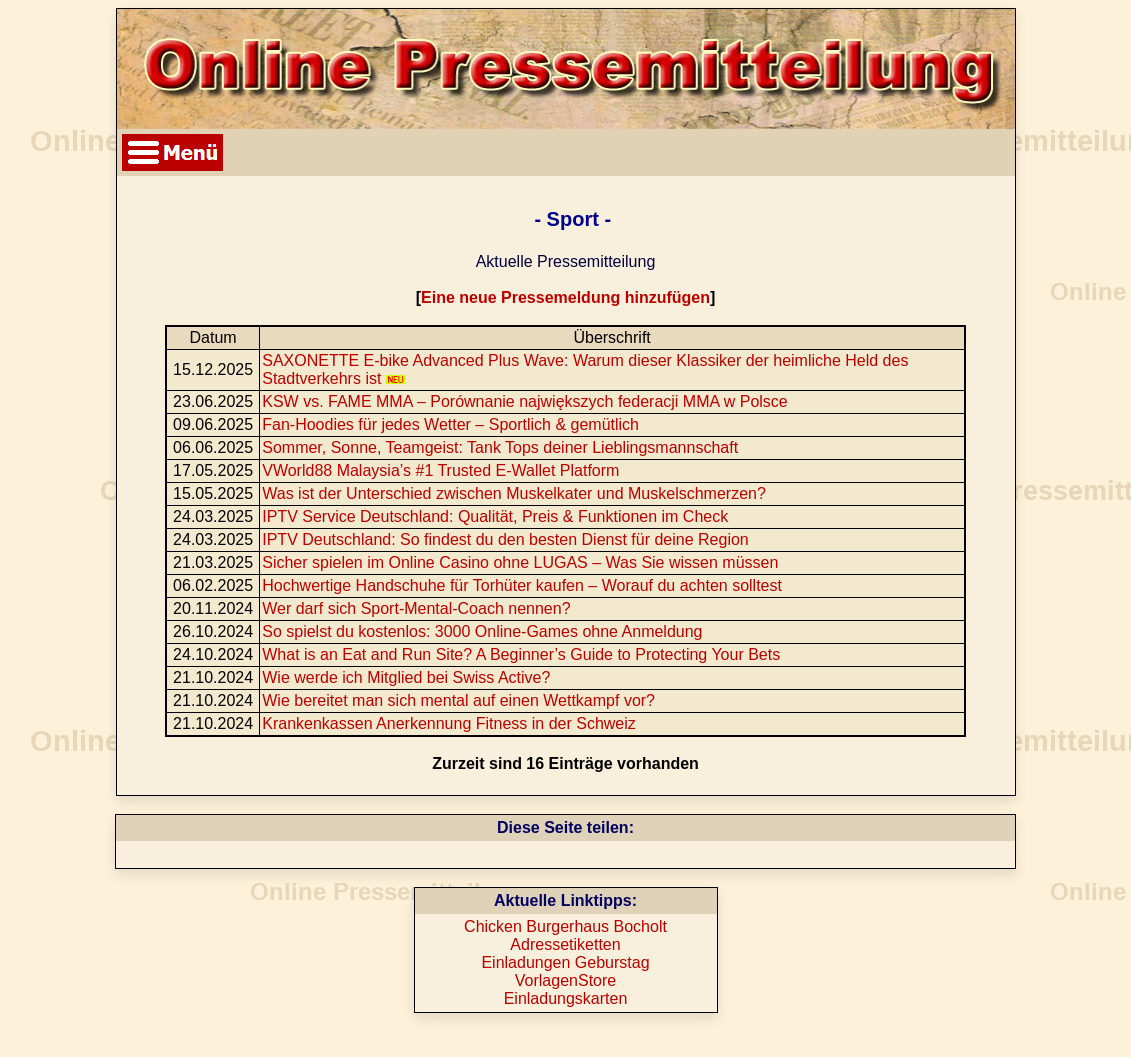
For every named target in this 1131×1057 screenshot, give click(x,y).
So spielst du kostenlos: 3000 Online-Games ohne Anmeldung (482, 631)
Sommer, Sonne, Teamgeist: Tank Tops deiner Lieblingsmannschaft (500, 447)
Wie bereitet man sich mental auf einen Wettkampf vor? (458, 700)
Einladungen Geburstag (565, 962)
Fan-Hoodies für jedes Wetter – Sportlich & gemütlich (450, 424)
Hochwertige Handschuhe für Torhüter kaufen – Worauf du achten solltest (522, 585)
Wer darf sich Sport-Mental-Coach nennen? (416, 608)
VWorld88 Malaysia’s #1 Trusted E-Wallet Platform (440, 470)
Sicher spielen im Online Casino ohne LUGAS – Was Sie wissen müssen (520, 562)
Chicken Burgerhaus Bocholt (565, 926)
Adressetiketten (565, 944)
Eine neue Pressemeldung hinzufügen (565, 297)
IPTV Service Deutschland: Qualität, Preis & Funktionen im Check (495, 516)
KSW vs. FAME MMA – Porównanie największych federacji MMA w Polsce (525, 401)
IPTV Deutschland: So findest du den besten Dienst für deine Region (505, 539)
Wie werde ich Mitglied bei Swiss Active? (406, 677)
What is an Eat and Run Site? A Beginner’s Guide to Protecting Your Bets (521, 654)
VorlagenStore (565, 980)
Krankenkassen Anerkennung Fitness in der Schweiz (449, 723)
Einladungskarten (566, 998)
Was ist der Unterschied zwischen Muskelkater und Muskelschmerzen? (514, 493)
